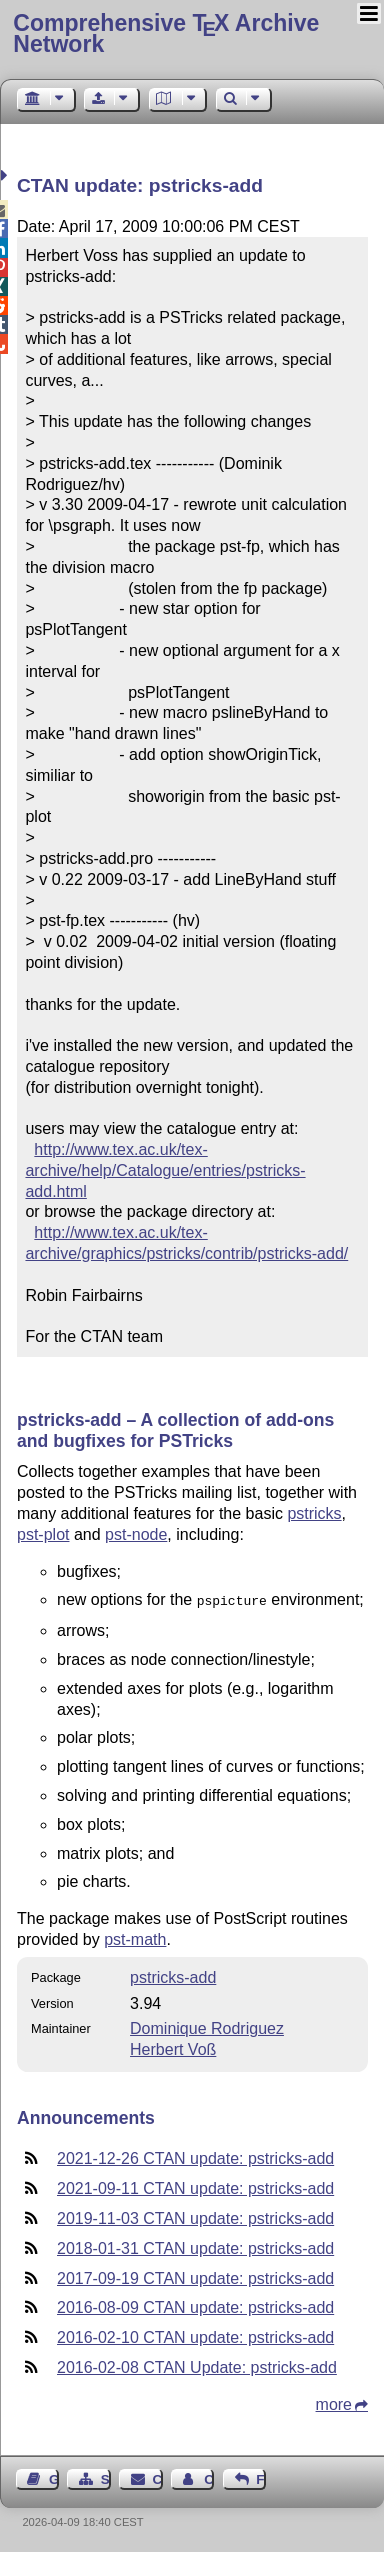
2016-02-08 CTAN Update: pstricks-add (197, 2365)
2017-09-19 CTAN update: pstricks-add (195, 2276)
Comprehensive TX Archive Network (166, 33)
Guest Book (54, 2477)
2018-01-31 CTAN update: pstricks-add (195, 2246)
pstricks (314, 1513)
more (334, 2402)
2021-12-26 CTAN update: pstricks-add (195, 2156)
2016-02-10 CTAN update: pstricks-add (195, 2335)
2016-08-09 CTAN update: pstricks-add (195, 2305)
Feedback (261, 2477)
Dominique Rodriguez (207, 2026)
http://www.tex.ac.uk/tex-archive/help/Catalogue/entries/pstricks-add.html (165, 1170)
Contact (158, 2477)
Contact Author (209, 2477)
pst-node (136, 1534)
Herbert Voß (173, 2047)
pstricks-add (173, 1975)
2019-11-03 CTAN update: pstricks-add (195, 2216)
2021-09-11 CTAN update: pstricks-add (195, 2186)
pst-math (135, 1937)
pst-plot (43, 1534)
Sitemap (106, 2477)
